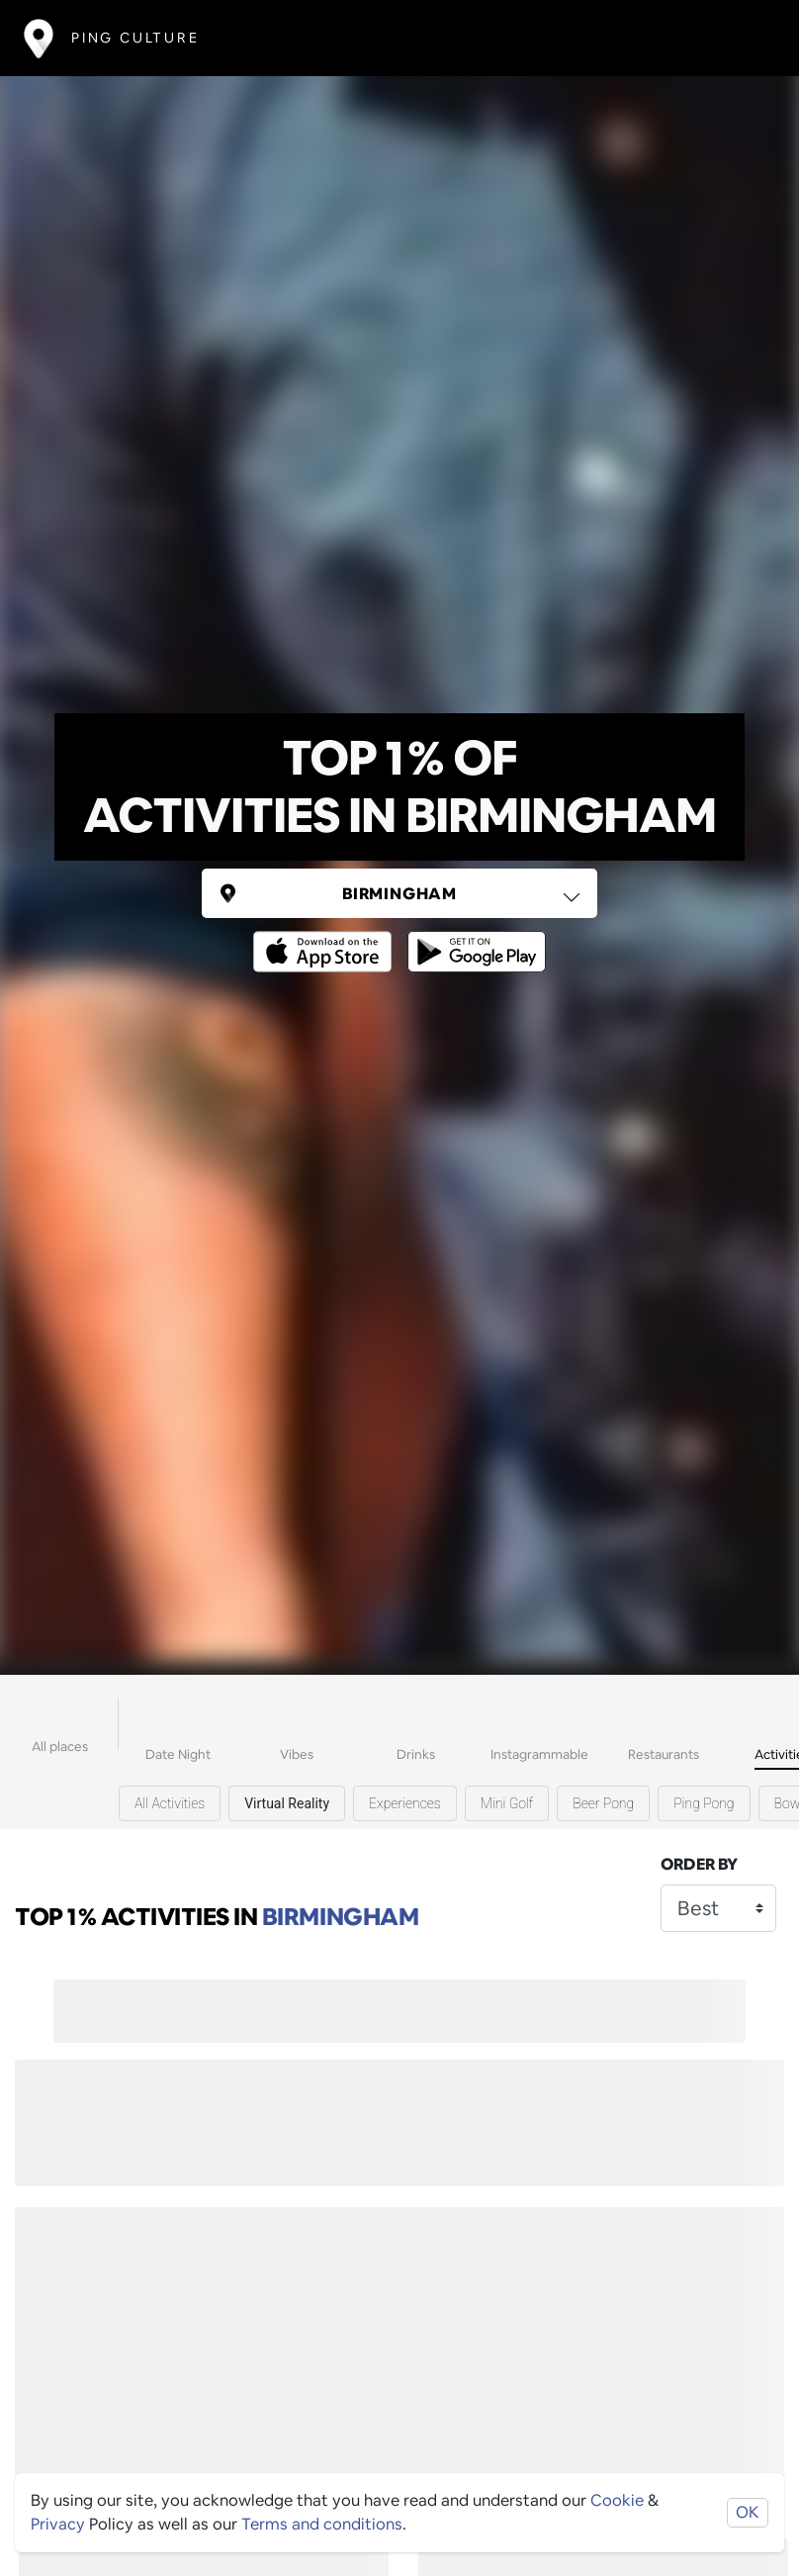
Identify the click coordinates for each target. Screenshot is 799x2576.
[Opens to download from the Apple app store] (326, 937)
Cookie (617, 2500)
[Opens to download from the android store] (473, 937)
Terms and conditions (321, 2524)
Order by (699, 1864)
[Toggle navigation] (746, 38)
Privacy (58, 2524)
